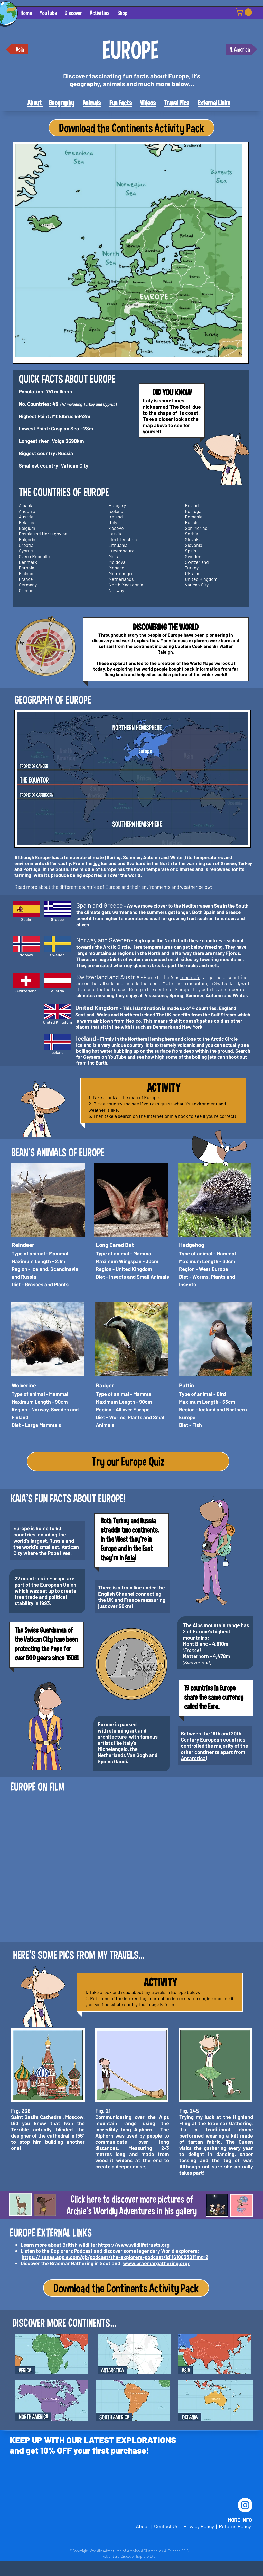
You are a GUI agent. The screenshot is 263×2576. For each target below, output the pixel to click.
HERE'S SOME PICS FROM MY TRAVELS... (79, 1954)
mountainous (102, 953)
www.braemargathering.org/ (156, 2263)
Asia (130, 1557)
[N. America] (241, 49)
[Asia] (17, 49)
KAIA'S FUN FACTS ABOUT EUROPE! (68, 1498)
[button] (245, 12)
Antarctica (193, 1758)
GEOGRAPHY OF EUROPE (52, 699)
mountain (190, 977)
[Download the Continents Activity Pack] (131, 127)
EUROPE (130, 49)
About (143, 2526)
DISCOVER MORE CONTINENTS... (64, 2322)
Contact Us (166, 2526)
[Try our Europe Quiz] (128, 1461)
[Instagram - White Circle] (245, 2505)
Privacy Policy (199, 2526)
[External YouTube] (67, 1830)
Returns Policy (235, 2526)
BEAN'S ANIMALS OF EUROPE (58, 1152)
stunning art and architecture (122, 1733)
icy (96, 863)
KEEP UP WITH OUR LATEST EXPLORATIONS (94, 2440)
